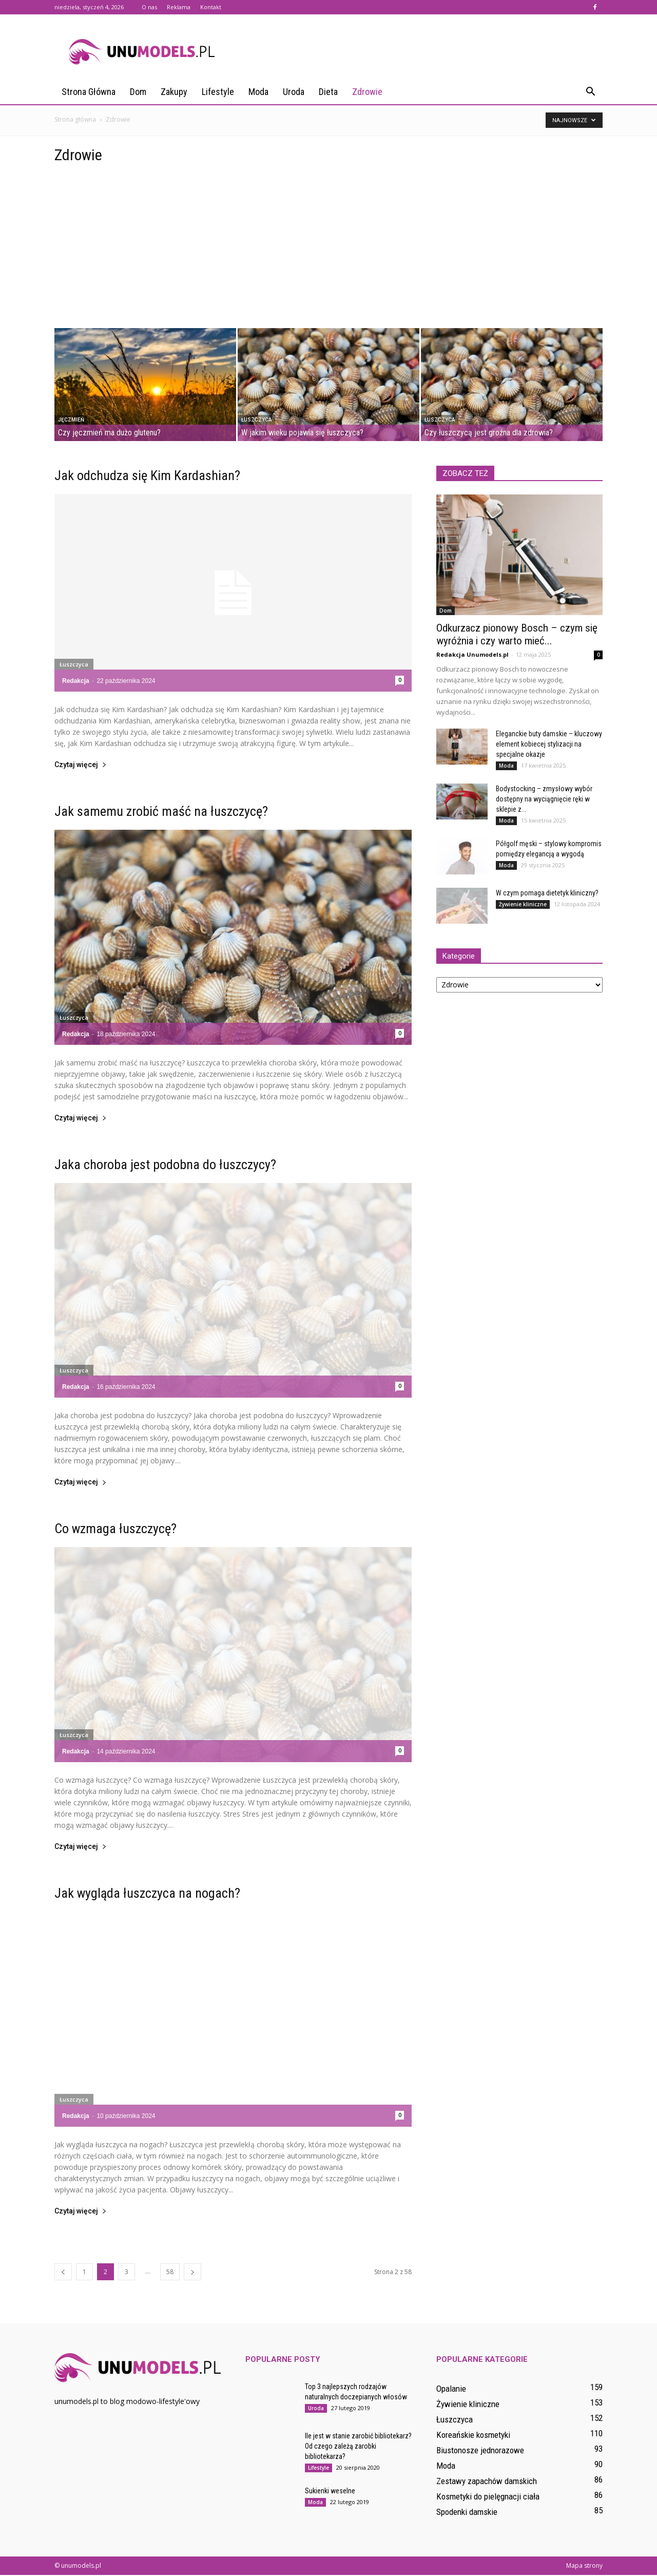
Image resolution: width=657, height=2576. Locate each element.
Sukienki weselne (330, 2492)
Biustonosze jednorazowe (480, 2451)
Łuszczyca (256, 421)
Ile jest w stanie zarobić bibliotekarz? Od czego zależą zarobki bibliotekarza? (358, 2447)
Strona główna (88, 91)
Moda (258, 91)
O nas (149, 7)
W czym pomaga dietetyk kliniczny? (547, 894)
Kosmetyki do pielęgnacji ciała (487, 2497)
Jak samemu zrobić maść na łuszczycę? (161, 812)
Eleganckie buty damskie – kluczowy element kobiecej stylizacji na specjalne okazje (549, 745)
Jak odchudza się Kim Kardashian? (147, 476)
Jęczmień (71, 421)
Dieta (328, 91)
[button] (590, 92)
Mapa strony (584, 2566)
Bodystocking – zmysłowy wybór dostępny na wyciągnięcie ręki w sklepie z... (544, 800)
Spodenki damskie (466, 2513)
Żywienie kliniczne (523, 905)
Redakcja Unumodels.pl (472, 655)
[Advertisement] (328, 252)
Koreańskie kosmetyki (473, 2436)
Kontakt (210, 7)
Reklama (178, 7)
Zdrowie (367, 91)
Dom (138, 91)
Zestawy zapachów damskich (486, 2482)
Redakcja (75, 681)
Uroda (293, 91)
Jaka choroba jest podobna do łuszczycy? (165, 1165)
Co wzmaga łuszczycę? (115, 1529)
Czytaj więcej (80, 766)
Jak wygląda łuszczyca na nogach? (147, 1894)
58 (169, 2272)
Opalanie (451, 2389)
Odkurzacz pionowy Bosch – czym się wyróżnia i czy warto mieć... (516, 635)
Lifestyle (218, 91)
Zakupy (174, 91)
